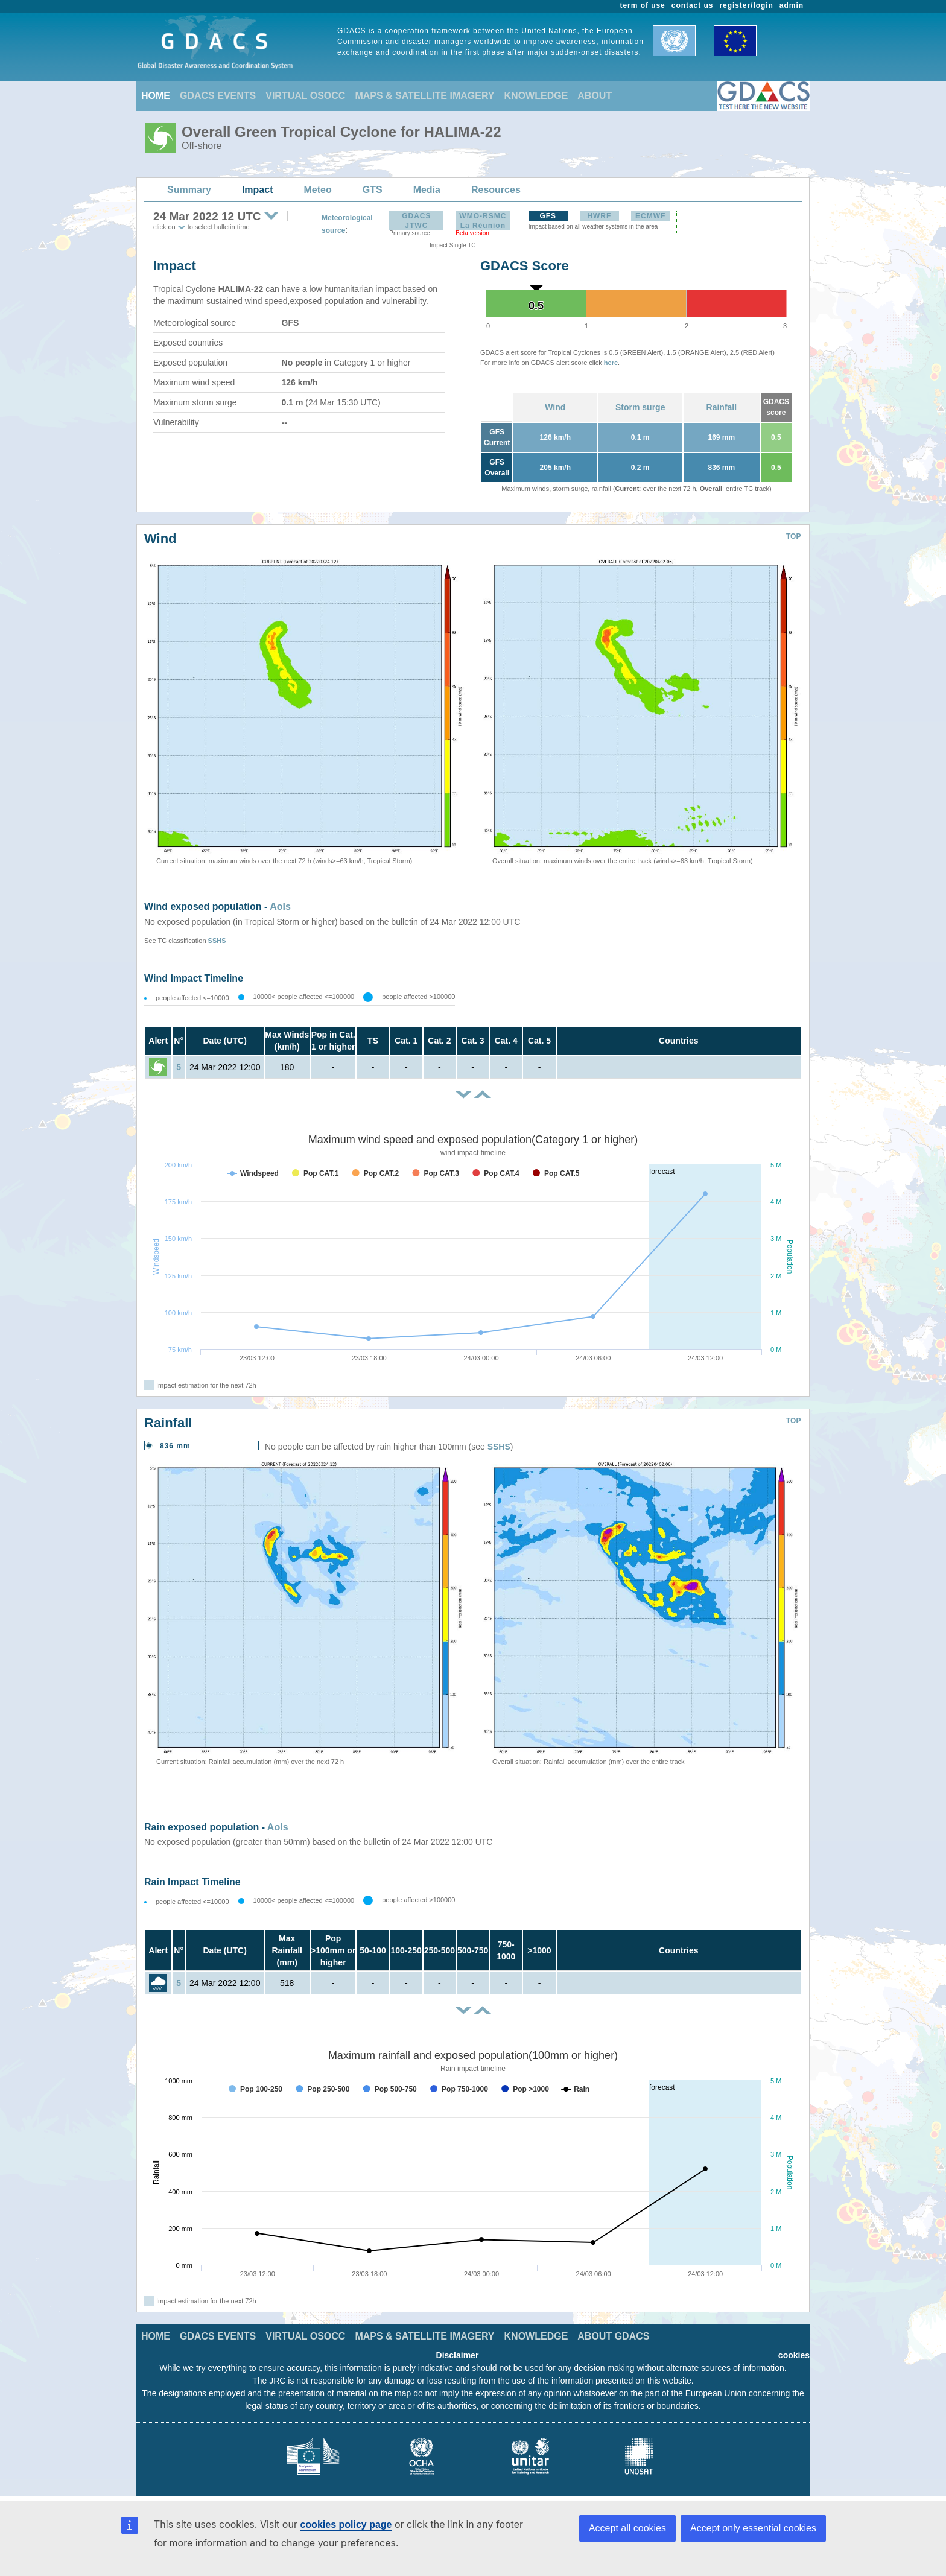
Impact (257, 190)
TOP (793, 536)
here (611, 362)
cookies (794, 2355)
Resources (496, 190)
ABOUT (594, 95)
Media (426, 190)
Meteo (318, 190)
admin (791, 5)
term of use (642, 5)
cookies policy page (346, 2524)
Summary (189, 190)
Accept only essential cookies (753, 2528)
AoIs (280, 906)
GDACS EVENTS (218, 95)
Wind (555, 407)
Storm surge (640, 407)
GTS (373, 190)
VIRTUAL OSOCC (305, 95)
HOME (155, 95)
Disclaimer (457, 2355)
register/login (746, 5)
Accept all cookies (627, 2528)
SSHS (217, 940)
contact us (692, 5)
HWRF (599, 216)
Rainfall (721, 407)
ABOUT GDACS (613, 2336)
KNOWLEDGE (536, 95)
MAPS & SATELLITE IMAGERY (424, 95)
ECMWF (650, 216)
